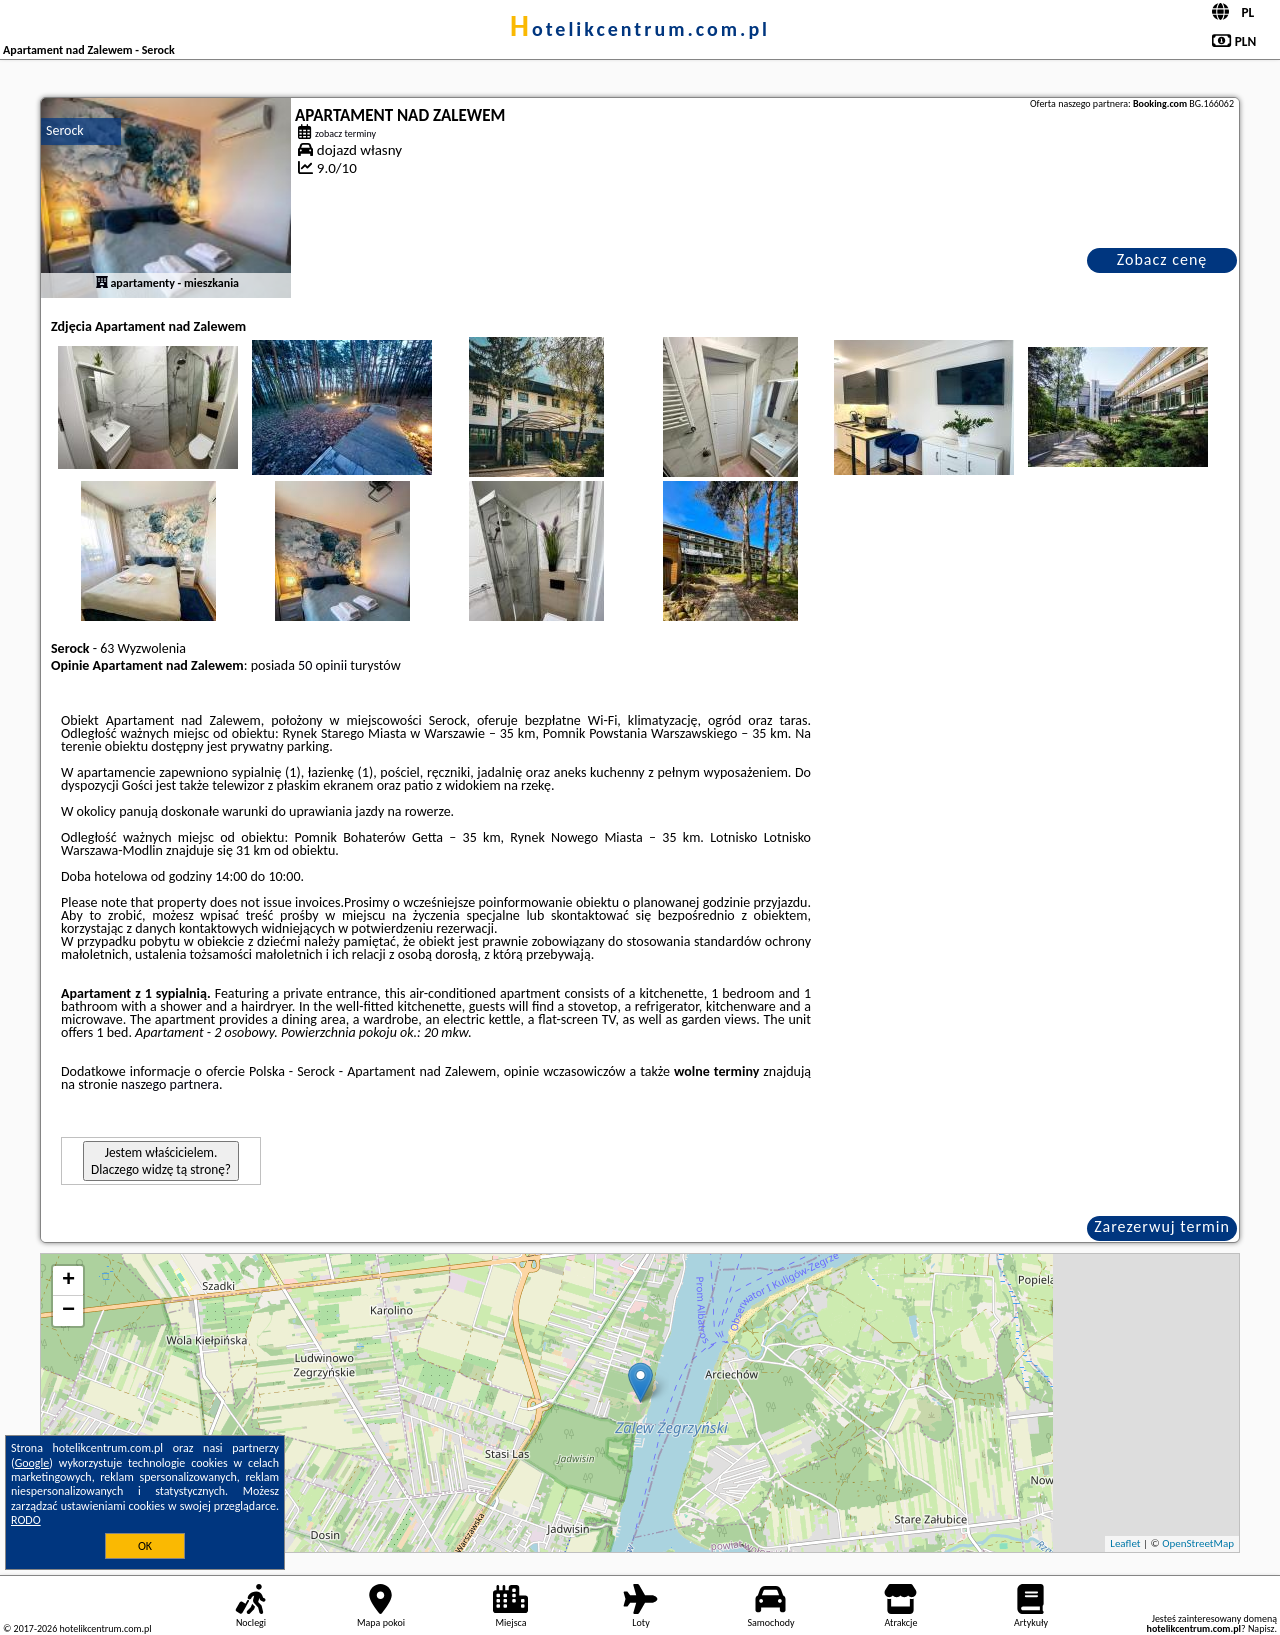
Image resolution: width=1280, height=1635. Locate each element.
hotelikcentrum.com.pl (640, 29)
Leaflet (1125, 1543)
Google (32, 1463)
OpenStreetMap (1198, 1543)
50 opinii (322, 665)
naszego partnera (170, 1084)
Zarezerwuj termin (1162, 1226)
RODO (26, 1520)
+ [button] (68, 1281)
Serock (65, 130)
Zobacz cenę (1162, 259)
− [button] (68, 1311)
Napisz (1261, 1628)
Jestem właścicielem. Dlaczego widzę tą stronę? (161, 1161)
